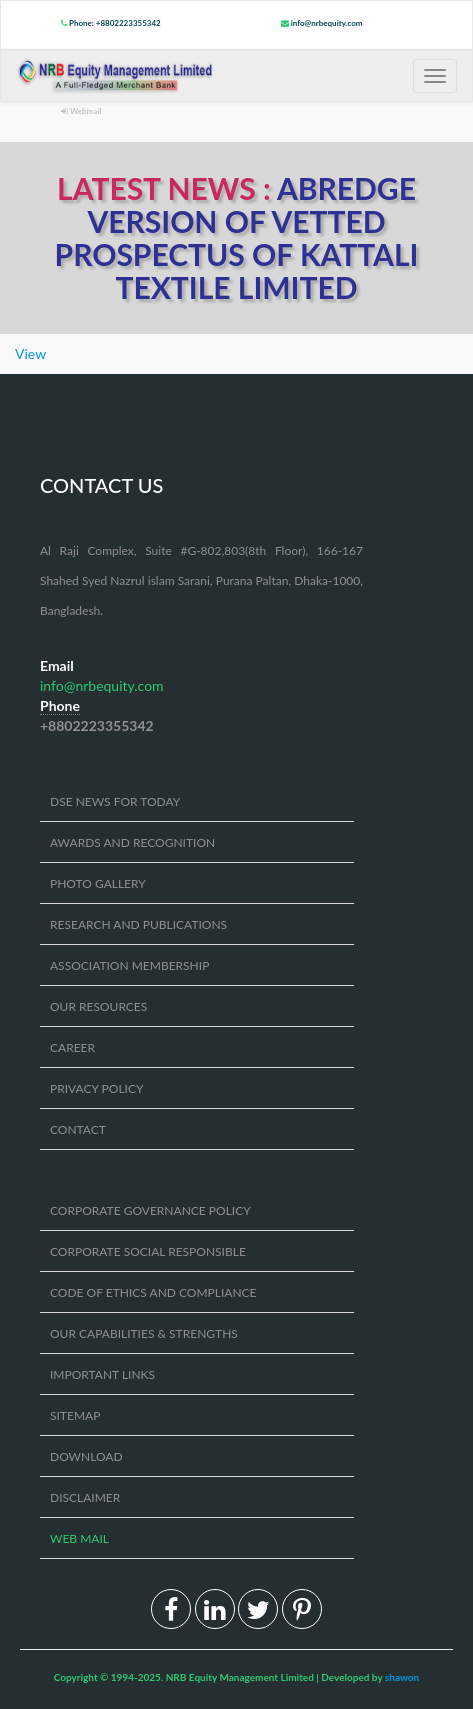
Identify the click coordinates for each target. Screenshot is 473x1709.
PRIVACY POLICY (96, 1088)
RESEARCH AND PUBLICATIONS (138, 924)
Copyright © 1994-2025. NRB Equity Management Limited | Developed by (237, 1677)
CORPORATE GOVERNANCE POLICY (150, 1210)
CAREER (72, 1047)
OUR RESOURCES (98, 1006)
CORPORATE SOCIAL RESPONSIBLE (148, 1251)
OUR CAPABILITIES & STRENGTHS (144, 1333)
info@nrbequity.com (322, 23)
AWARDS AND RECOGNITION (132, 842)
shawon (402, 1677)
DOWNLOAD (86, 1456)
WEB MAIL (79, 1538)
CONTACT (78, 1129)
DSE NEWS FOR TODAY (115, 801)
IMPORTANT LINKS (102, 1374)
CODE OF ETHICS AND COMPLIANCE (153, 1292)
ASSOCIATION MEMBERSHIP (129, 965)
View (30, 353)
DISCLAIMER (85, 1497)
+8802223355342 (97, 725)
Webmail (81, 111)
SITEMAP (75, 1415)
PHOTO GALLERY (98, 883)
